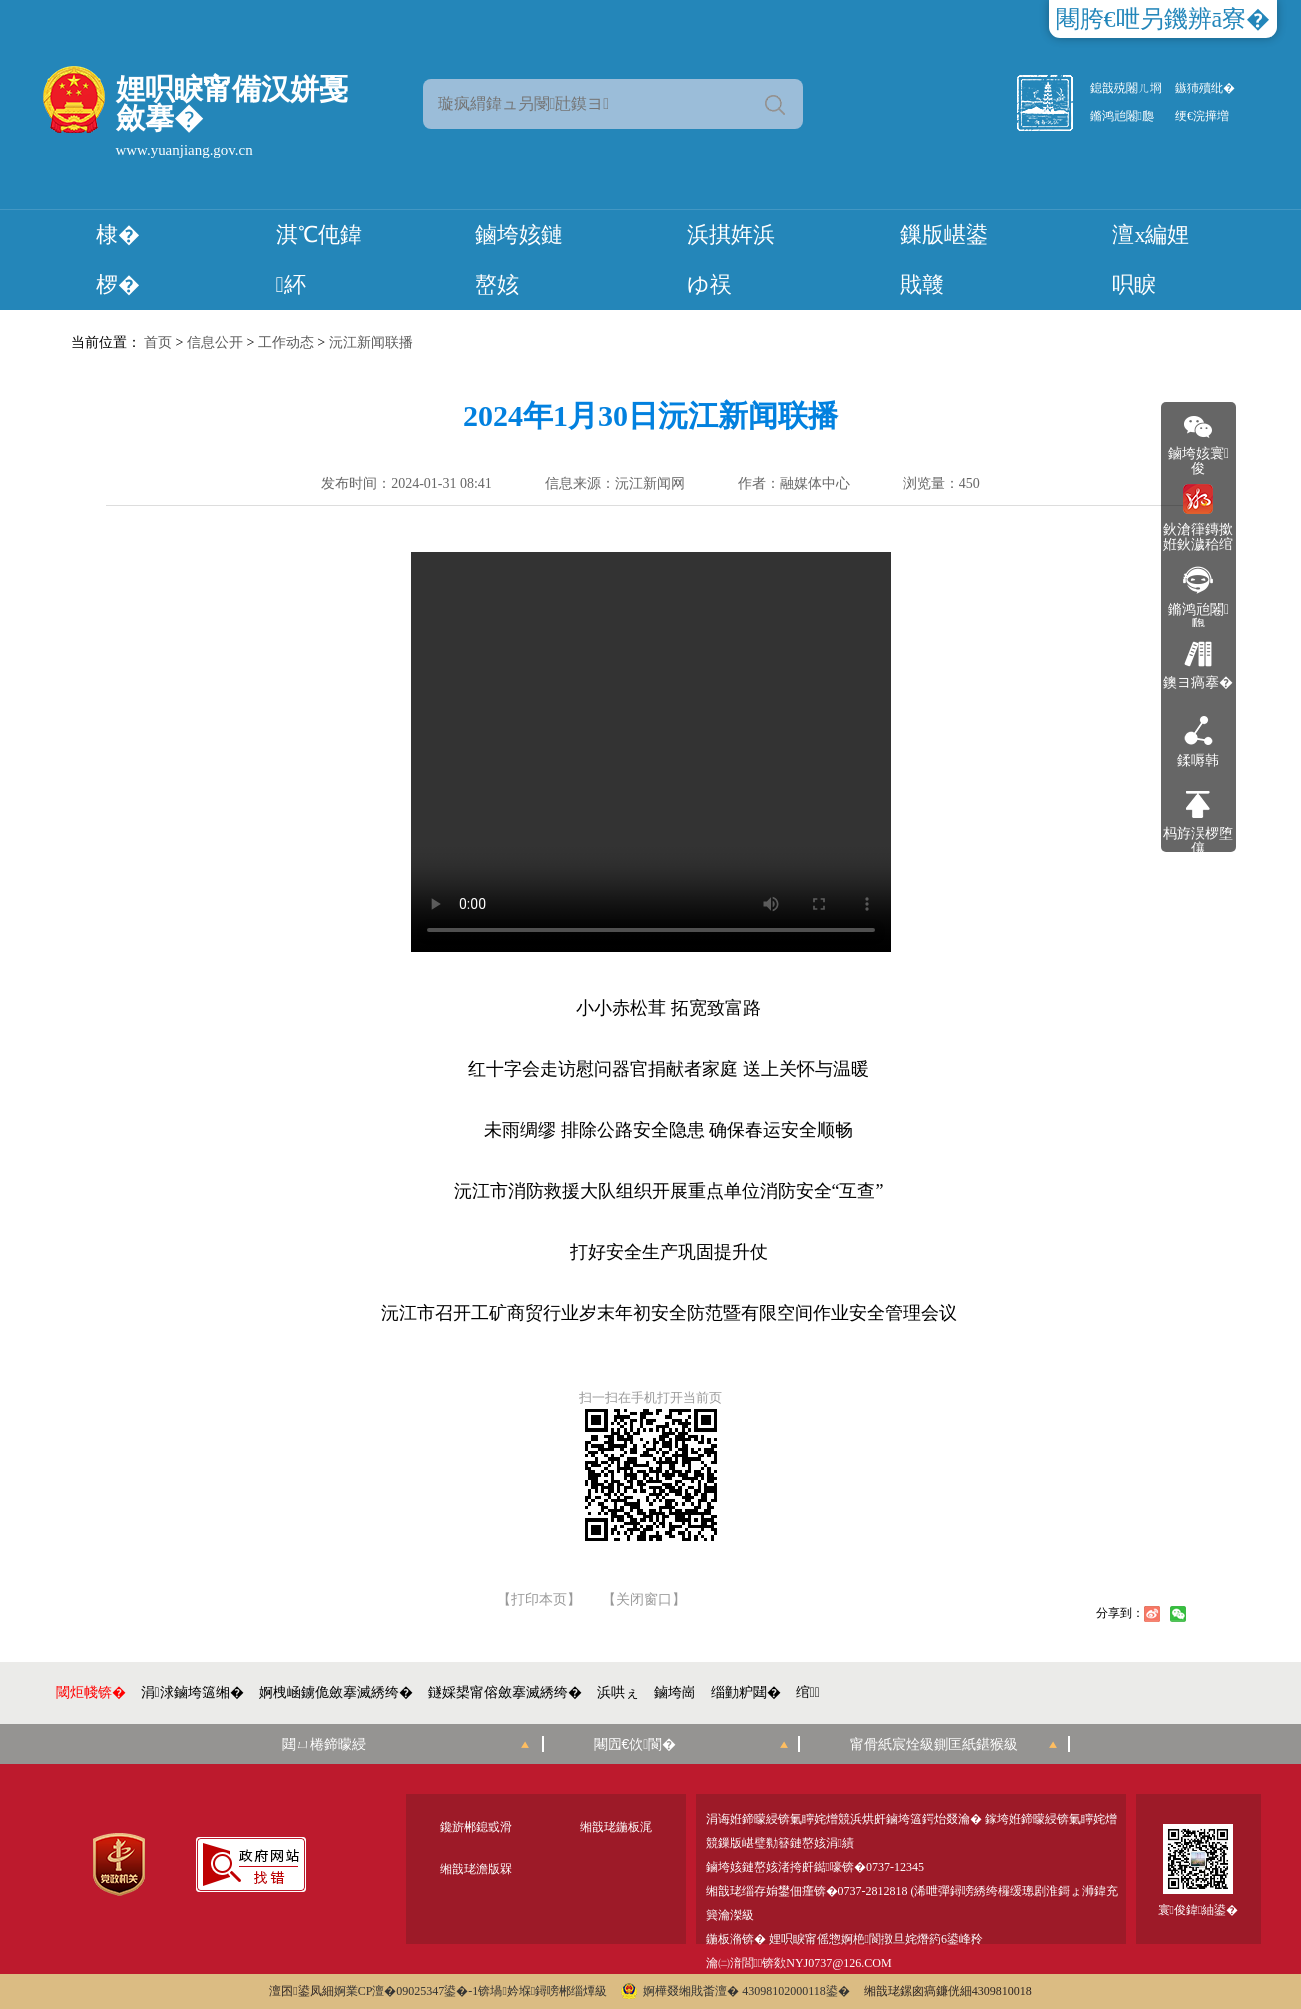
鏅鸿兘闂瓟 (1122, 116)
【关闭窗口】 (644, 1600)
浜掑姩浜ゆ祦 (731, 259)
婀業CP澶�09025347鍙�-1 (406, 1991)
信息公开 (215, 342)
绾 (808, 1692)
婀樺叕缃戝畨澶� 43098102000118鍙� (735, 1991)
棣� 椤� (118, 259)
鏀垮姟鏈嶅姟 (519, 259)
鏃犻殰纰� (1205, 88)
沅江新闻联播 (371, 342)
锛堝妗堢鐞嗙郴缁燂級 (542, 1991)
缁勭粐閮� (746, 1692)
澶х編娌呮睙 (1150, 259)
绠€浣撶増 (1202, 116)
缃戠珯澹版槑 (476, 1869)
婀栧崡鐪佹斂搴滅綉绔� (336, 1692)
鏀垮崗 (675, 1692)
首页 (158, 342)
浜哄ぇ (618, 1692)
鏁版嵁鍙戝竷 (944, 259)
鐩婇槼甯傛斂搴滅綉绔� (505, 1692)
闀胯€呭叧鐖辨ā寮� (1163, 19)
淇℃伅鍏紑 (319, 259)
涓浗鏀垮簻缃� (192, 1692)
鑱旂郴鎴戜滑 (476, 1827)
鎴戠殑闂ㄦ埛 (1126, 88)
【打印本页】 (539, 1600)
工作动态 (286, 342)
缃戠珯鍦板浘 (616, 1827)
